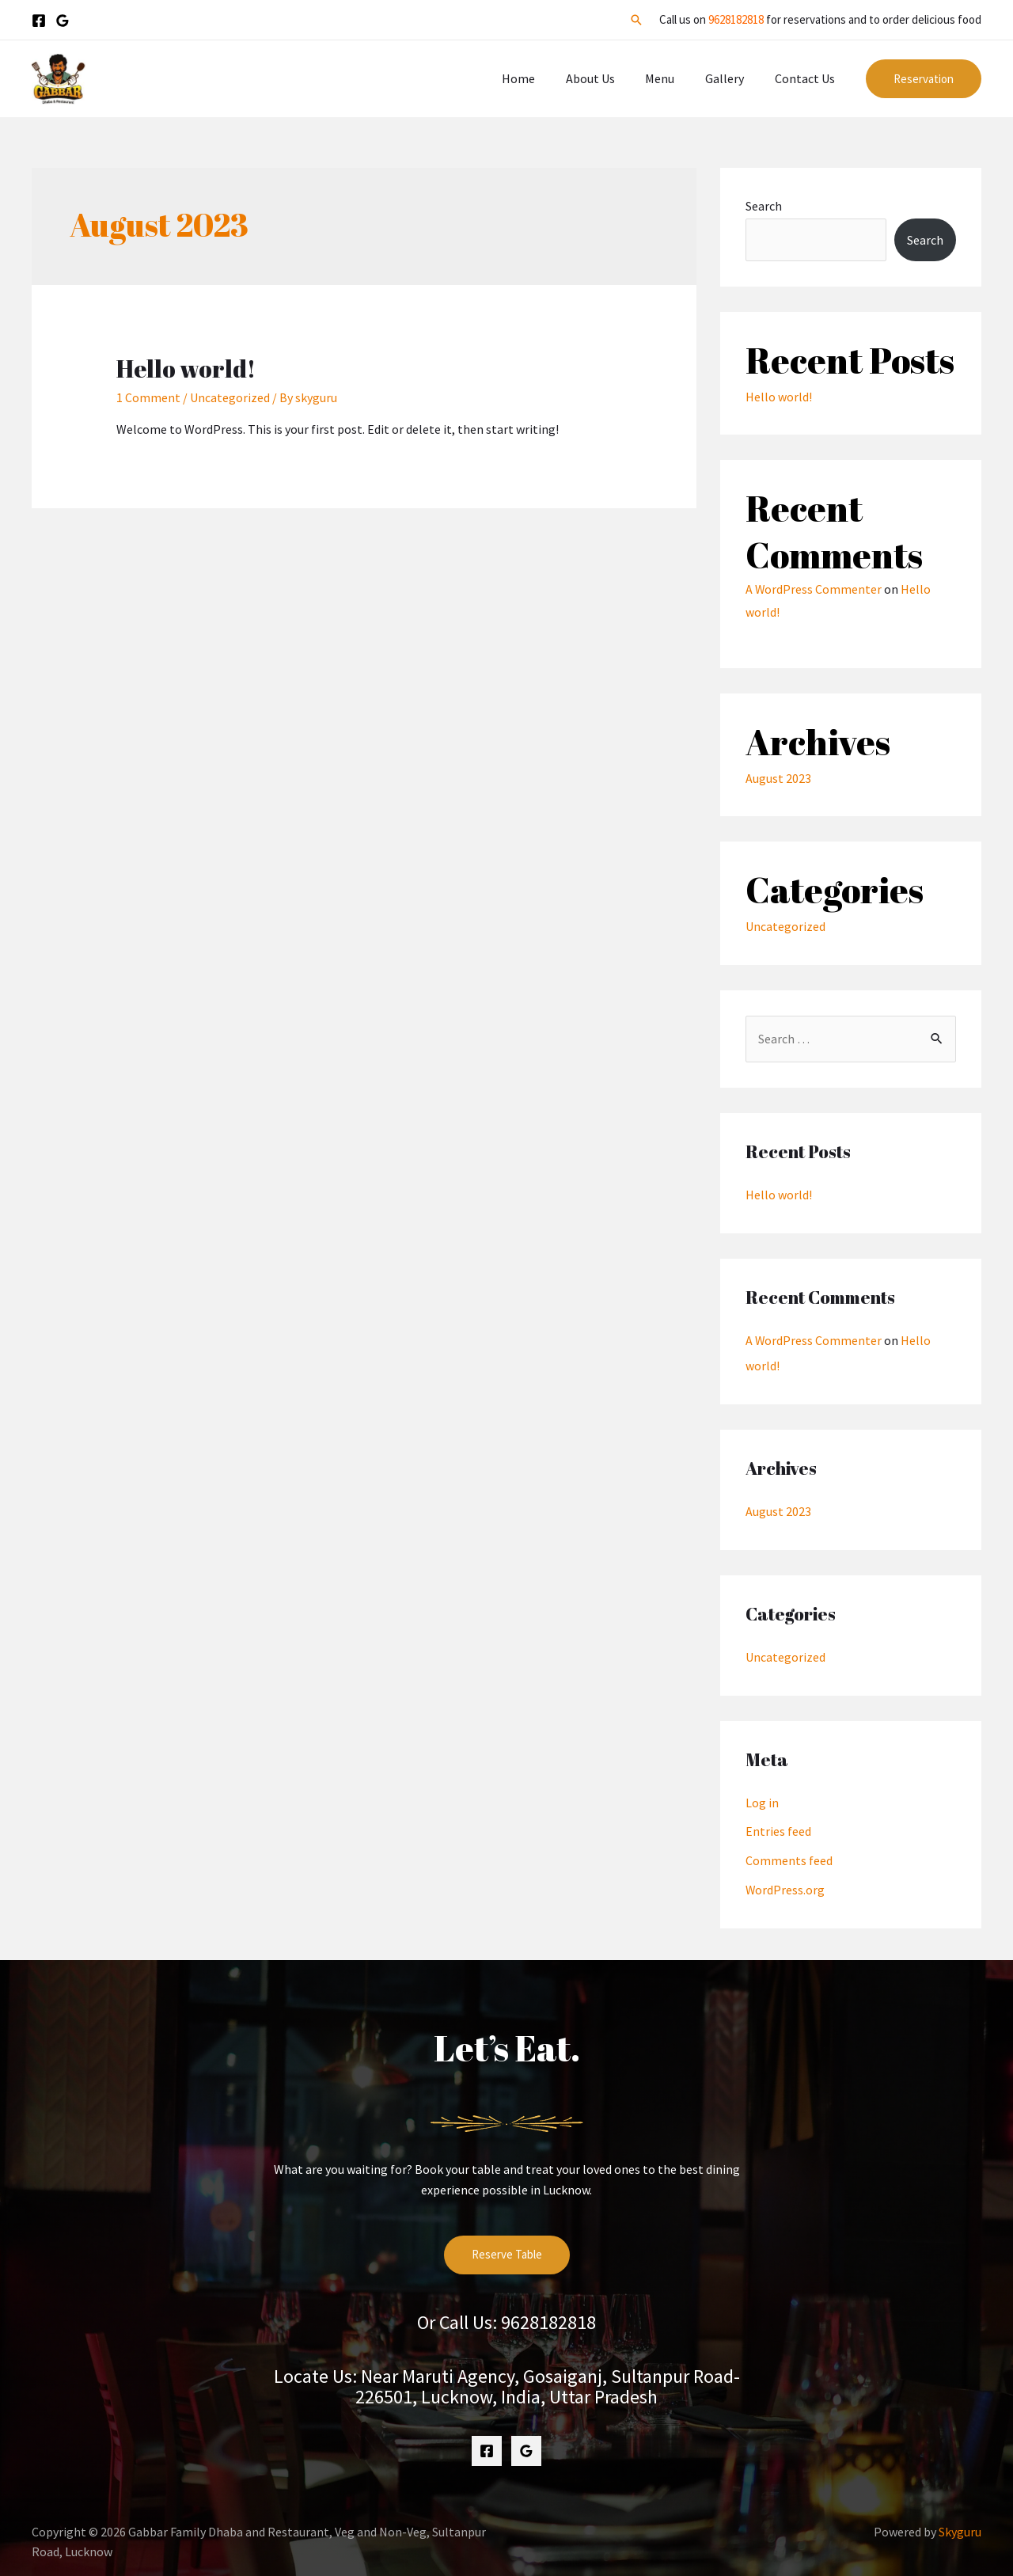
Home (542, 78)
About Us (608, 78)
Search (764, 206)
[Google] (62, 20)
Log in (762, 1798)
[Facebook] (39, 20)
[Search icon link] (636, 20)
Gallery (732, 78)
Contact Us (807, 78)
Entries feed (778, 1826)
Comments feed (789, 1855)
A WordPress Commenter (814, 589)
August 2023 (778, 777)
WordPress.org (785, 1883)
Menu (673, 78)
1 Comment (148, 397)
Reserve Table (507, 2247)
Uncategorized (230, 397)
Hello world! (186, 368)
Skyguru (960, 2524)
